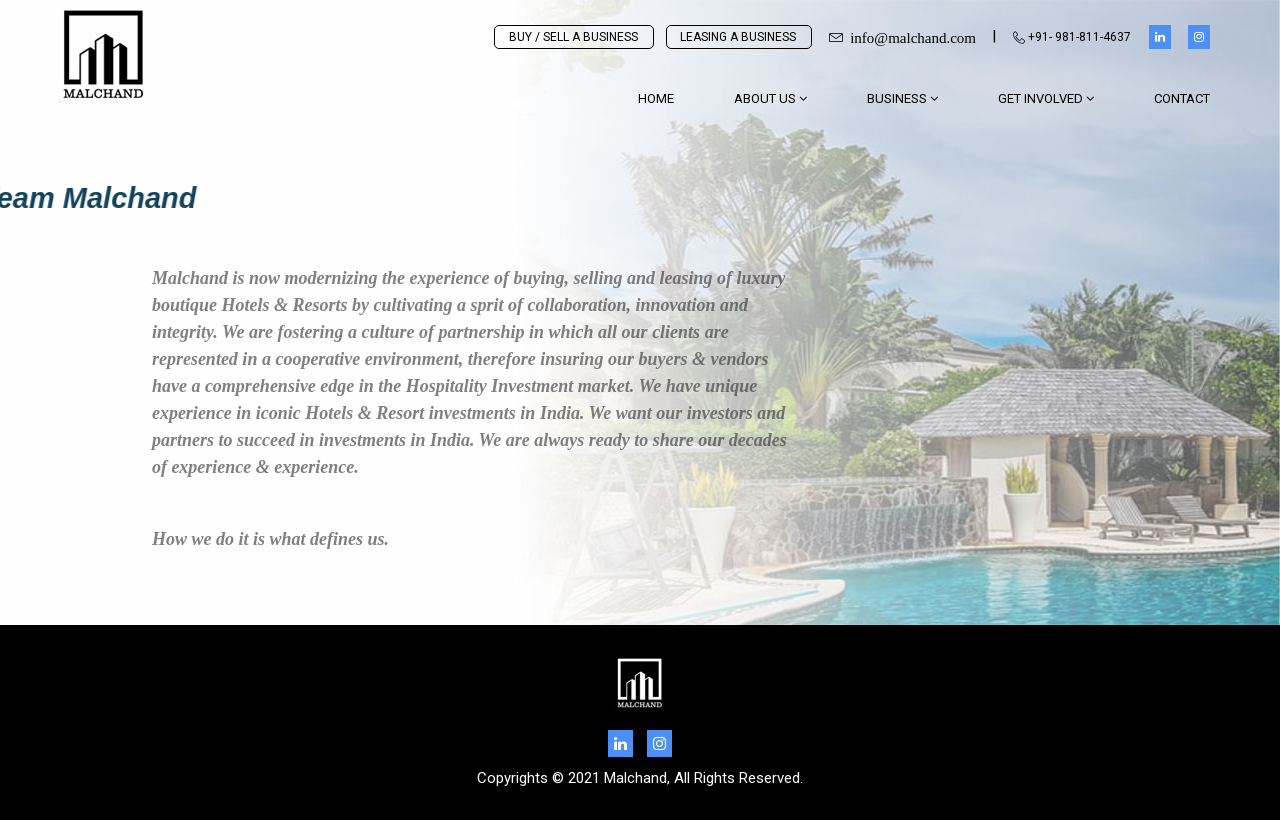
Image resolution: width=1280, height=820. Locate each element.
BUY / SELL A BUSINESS (573, 37)
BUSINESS (902, 98)
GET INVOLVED (1046, 98)
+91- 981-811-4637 (1072, 37)
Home (656, 98)
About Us (770, 98)
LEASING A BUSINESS (738, 37)
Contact (1182, 98)
